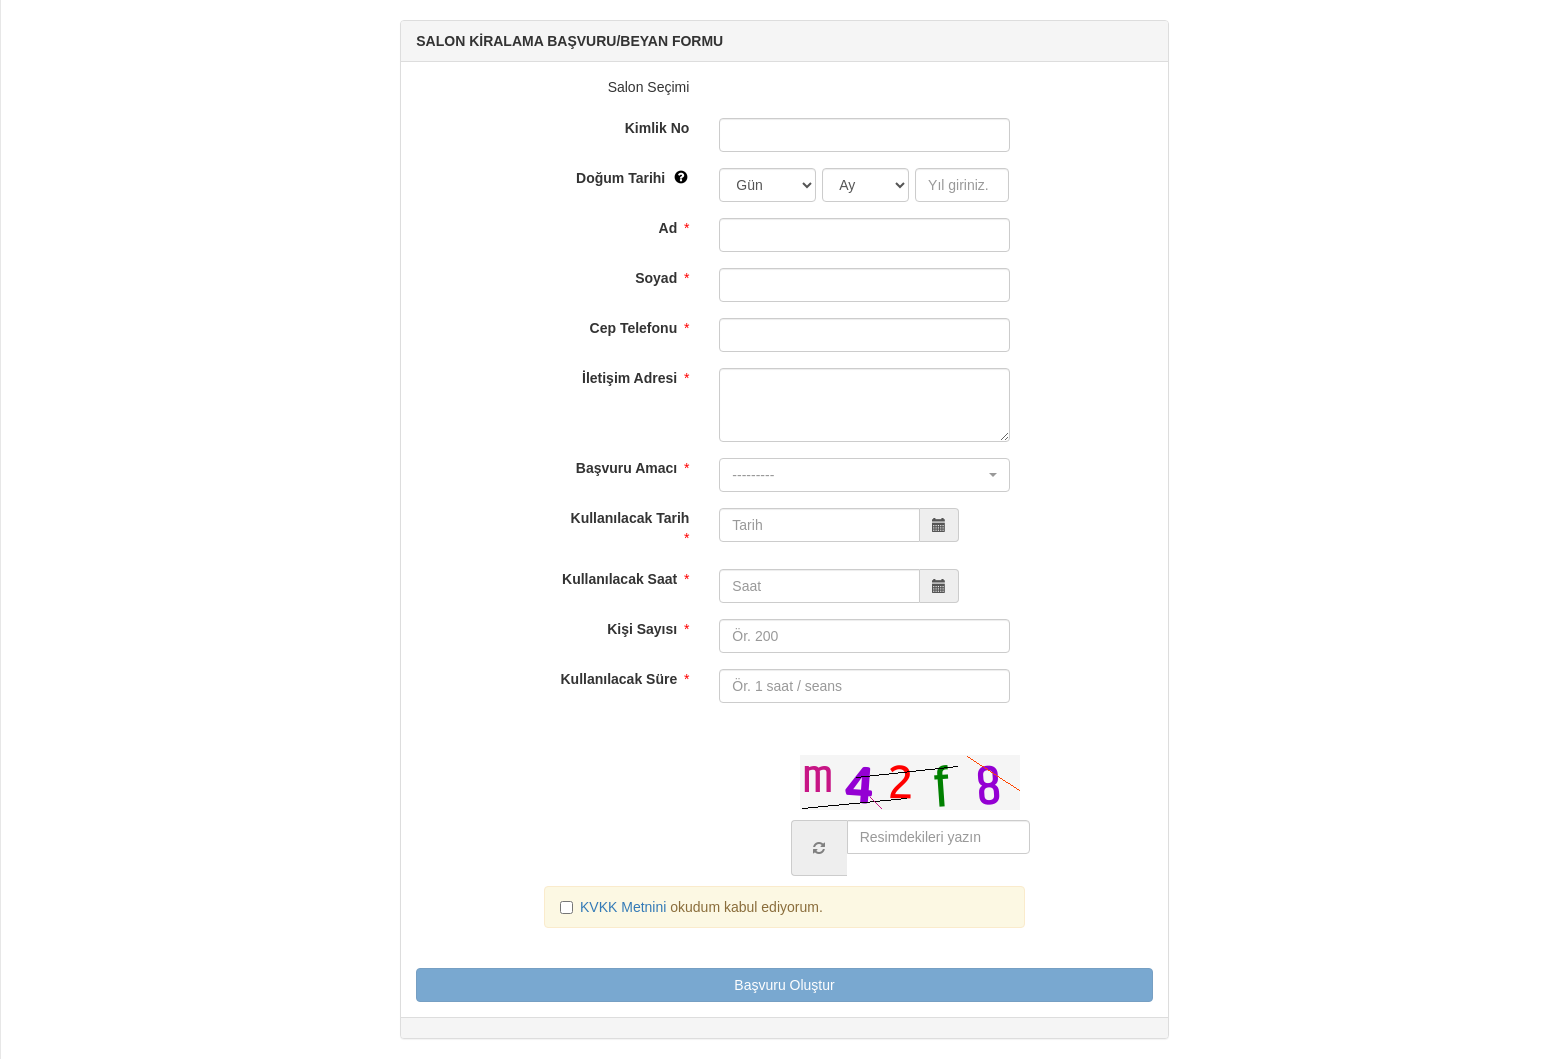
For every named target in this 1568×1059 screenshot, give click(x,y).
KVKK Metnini (625, 907)
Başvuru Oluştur (784, 985)
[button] (864, 475)
